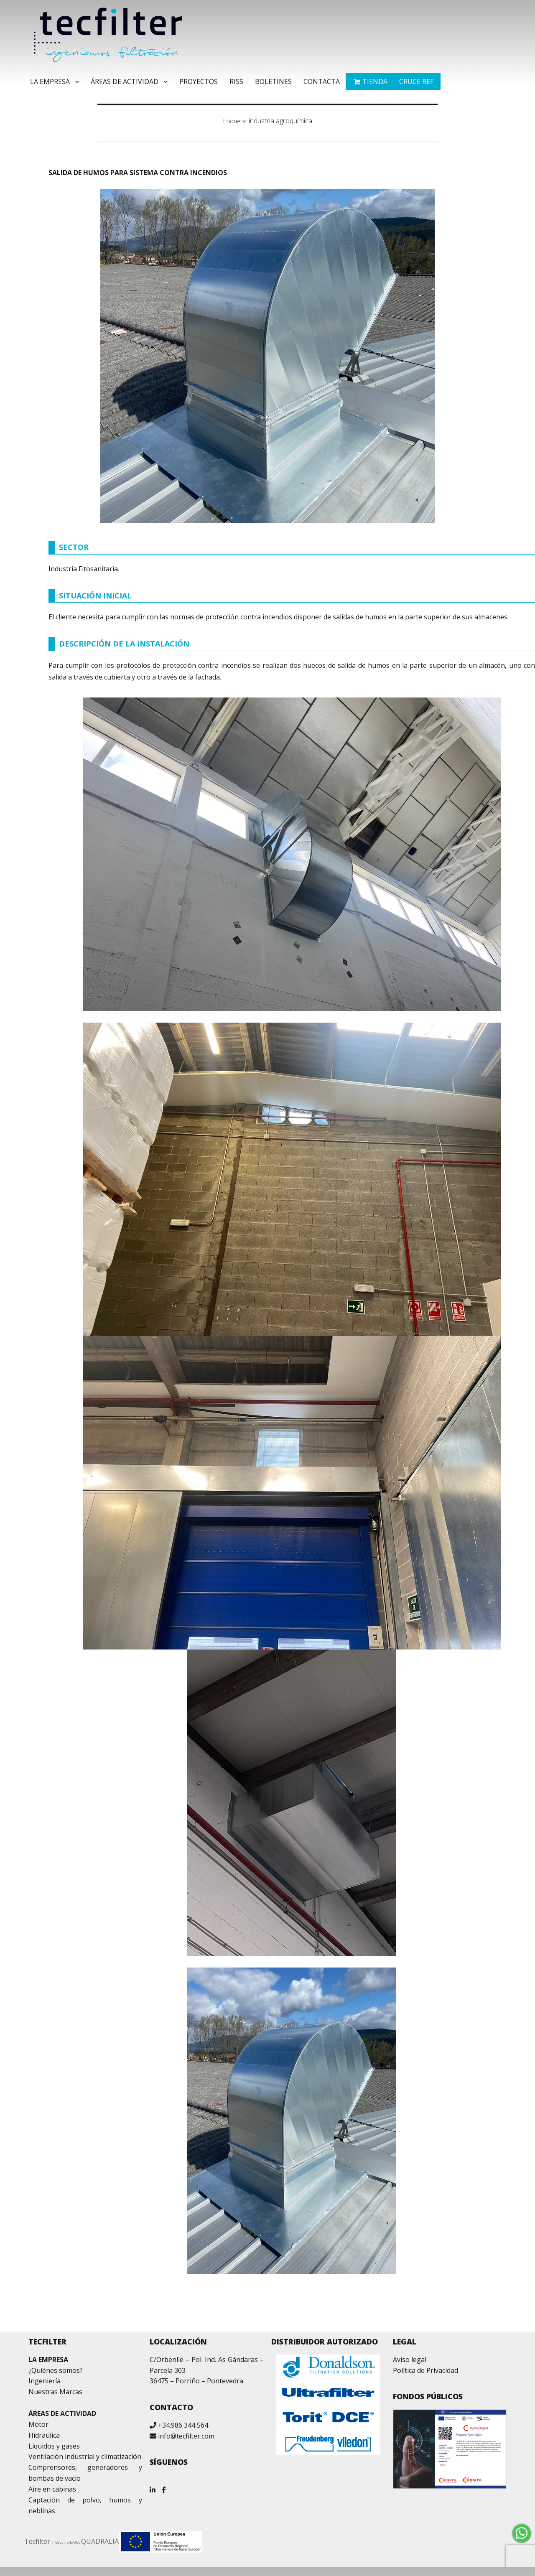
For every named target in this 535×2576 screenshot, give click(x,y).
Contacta (321, 81)
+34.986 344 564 (183, 2425)
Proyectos (198, 81)
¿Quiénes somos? (55, 2370)
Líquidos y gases (54, 2446)
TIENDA (374, 81)
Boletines (273, 81)
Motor (38, 2424)
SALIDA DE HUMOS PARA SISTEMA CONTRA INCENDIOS (137, 172)
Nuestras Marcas (55, 2391)
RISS (236, 81)
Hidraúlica (44, 2435)
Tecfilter (37, 2541)
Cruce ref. (417, 81)
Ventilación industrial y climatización (84, 2456)
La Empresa (50, 81)
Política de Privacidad (425, 2370)
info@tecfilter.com (186, 2436)
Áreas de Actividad (124, 81)
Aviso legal (409, 2359)
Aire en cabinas (52, 2489)
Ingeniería (44, 2380)
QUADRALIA (100, 2541)
